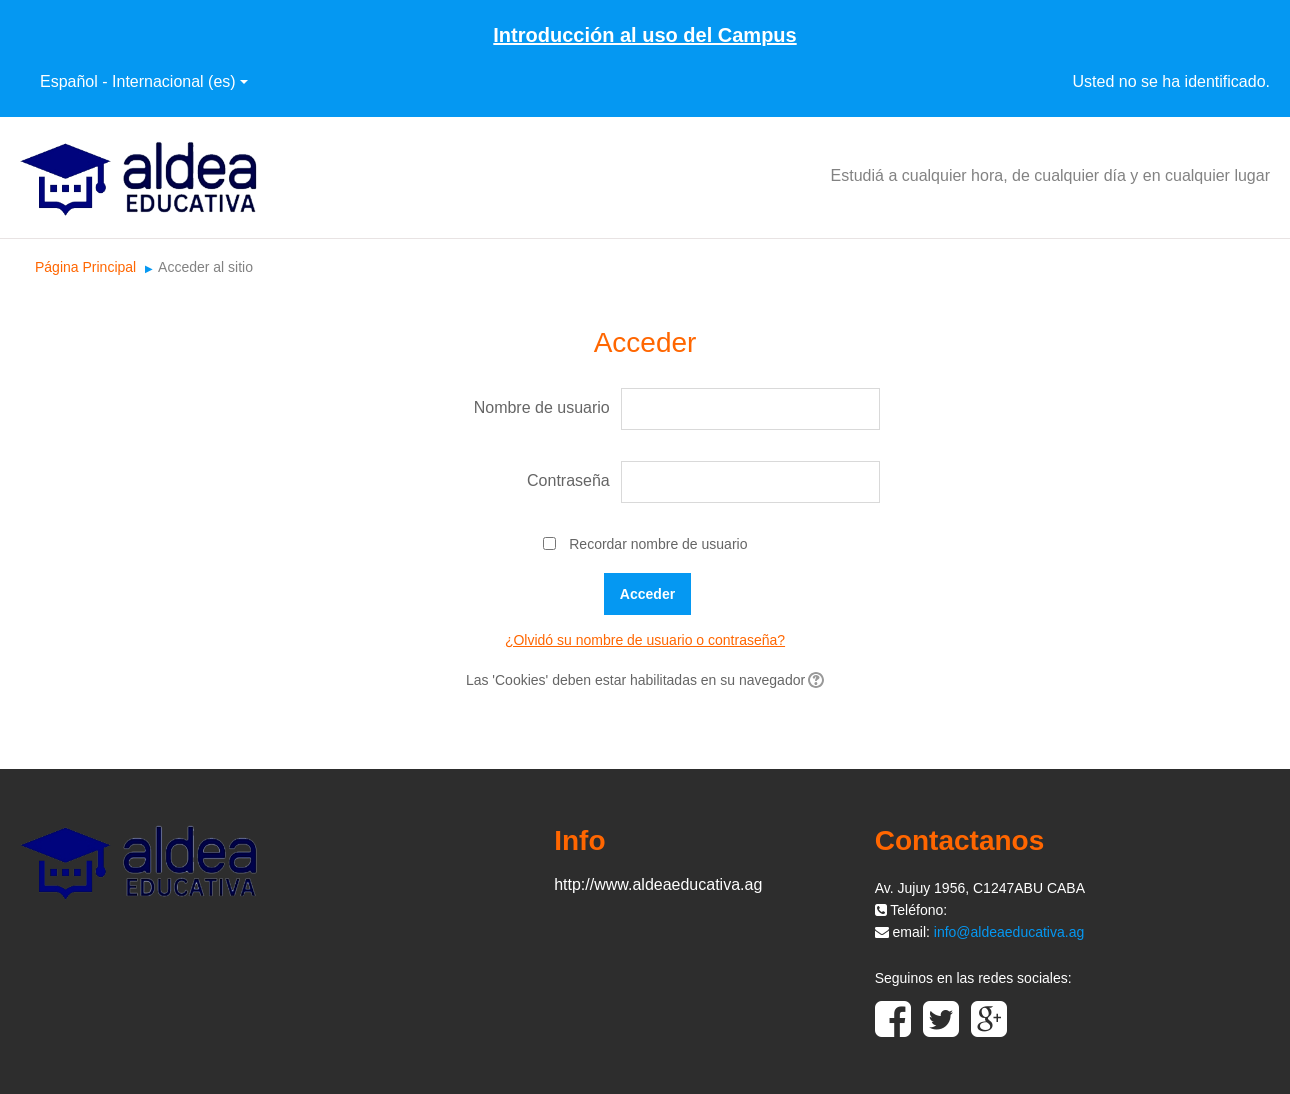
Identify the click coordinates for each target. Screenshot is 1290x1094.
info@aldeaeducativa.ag (1009, 932)
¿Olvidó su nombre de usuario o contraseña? (645, 640)
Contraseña (568, 480)
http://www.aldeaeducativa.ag (658, 884)
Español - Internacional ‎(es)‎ (144, 81)
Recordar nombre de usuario (658, 544)
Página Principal (85, 267)
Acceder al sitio (205, 267)
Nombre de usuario (542, 407)
